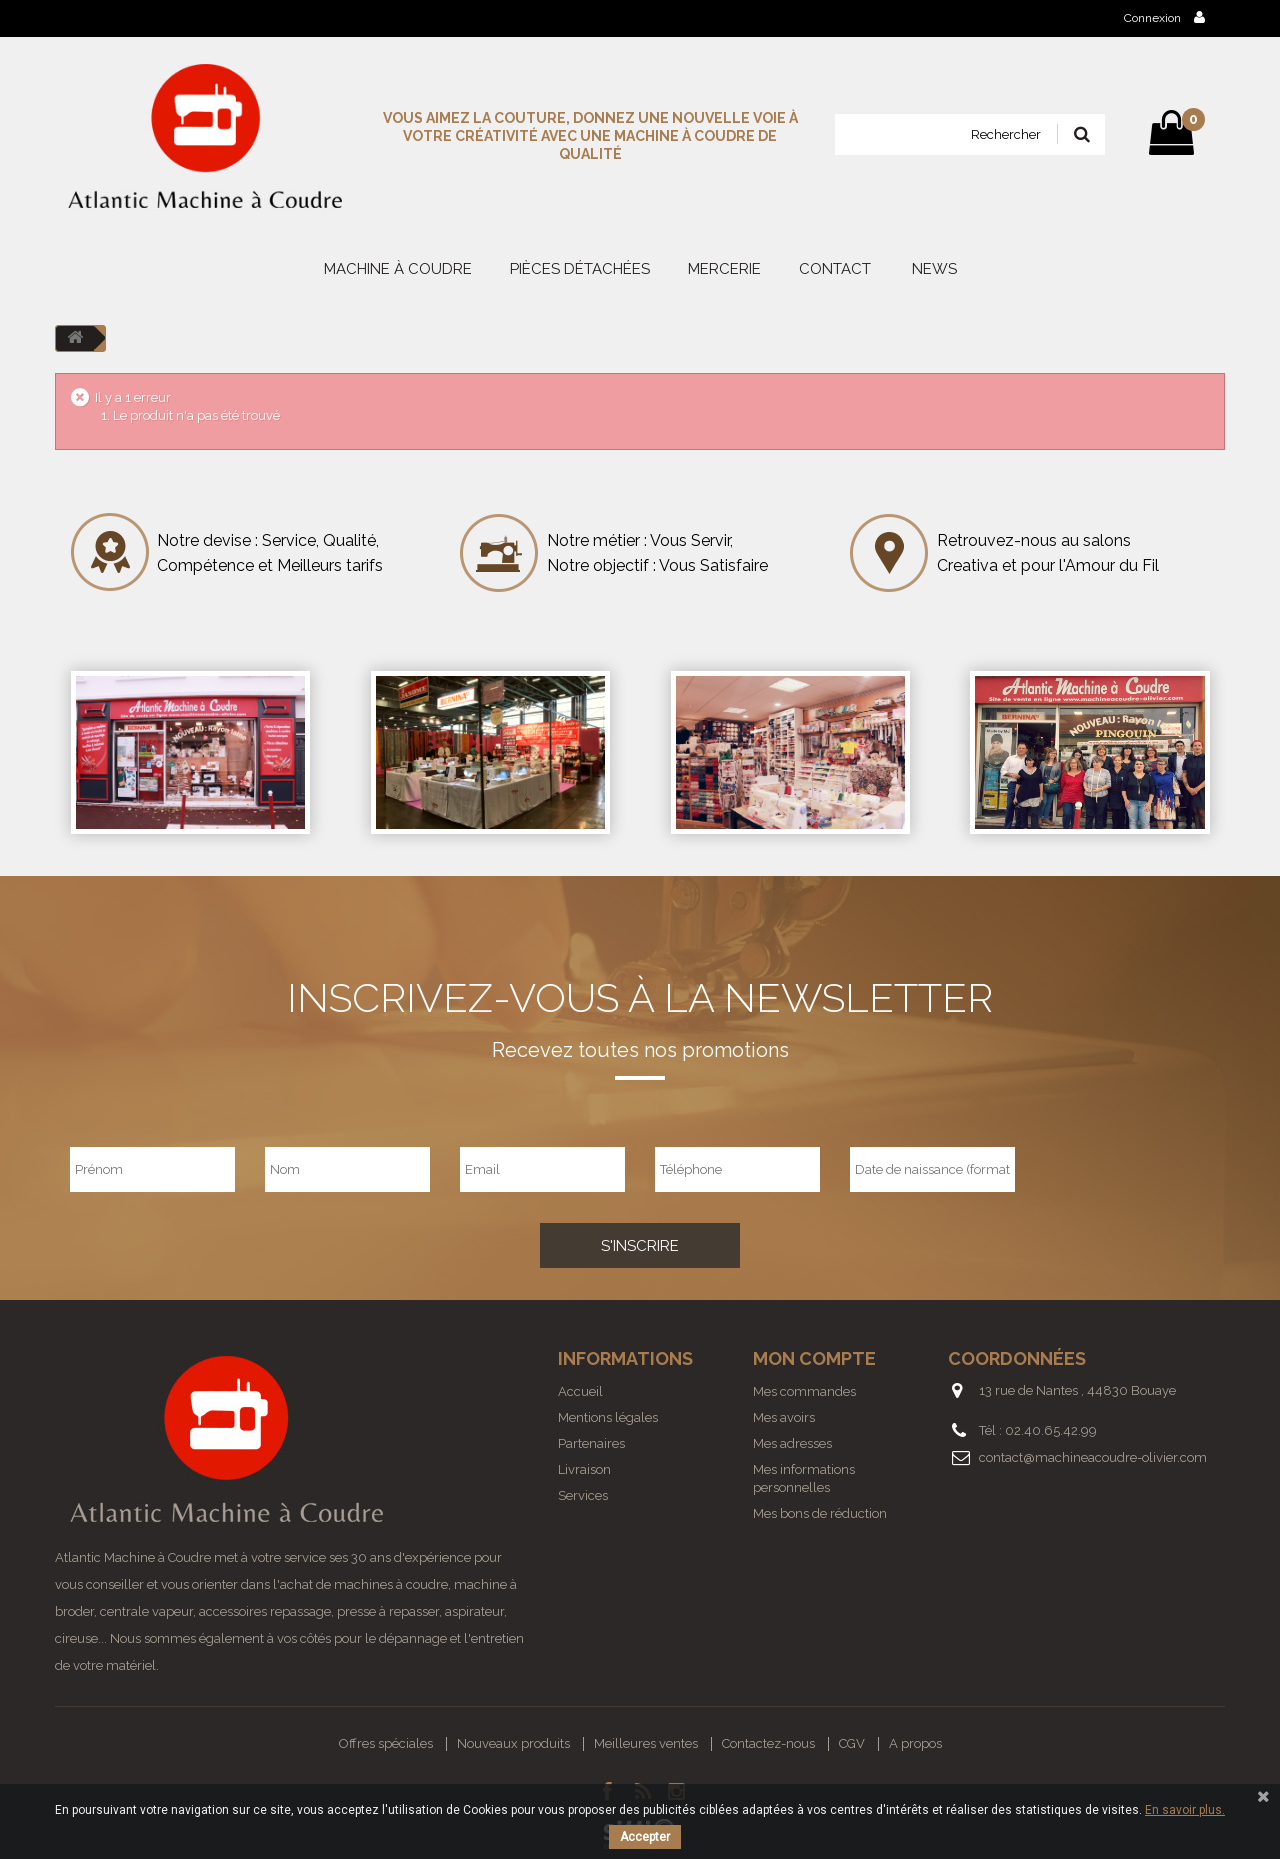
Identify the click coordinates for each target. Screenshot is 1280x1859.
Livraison (584, 1469)
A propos (915, 1743)
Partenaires (591, 1443)
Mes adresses (792, 1443)
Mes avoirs (784, 1417)
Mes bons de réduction (820, 1513)
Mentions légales (608, 1417)
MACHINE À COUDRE (398, 269)
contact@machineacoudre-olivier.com (1093, 1457)
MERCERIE (724, 269)
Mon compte (814, 1358)
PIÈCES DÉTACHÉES (580, 269)
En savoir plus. (1185, 1810)
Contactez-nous (768, 1743)
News (934, 269)
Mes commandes (804, 1391)
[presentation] (1147, 1168)
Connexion (1164, 17)
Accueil (580, 1391)
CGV (852, 1743)
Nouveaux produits (513, 1743)
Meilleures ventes (646, 1743)
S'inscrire (640, 1246)
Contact (835, 269)
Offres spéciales (386, 1743)
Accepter (645, 1837)
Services (583, 1495)
